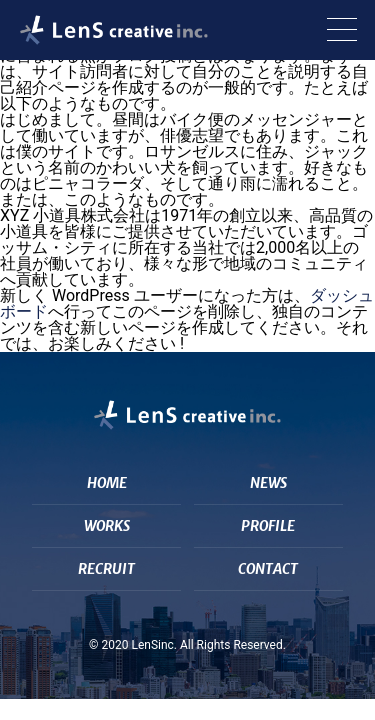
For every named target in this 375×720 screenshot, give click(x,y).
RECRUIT (106, 569)
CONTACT (268, 569)
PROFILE (268, 526)
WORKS (107, 526)
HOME (107, 483)
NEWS (268, 483)
